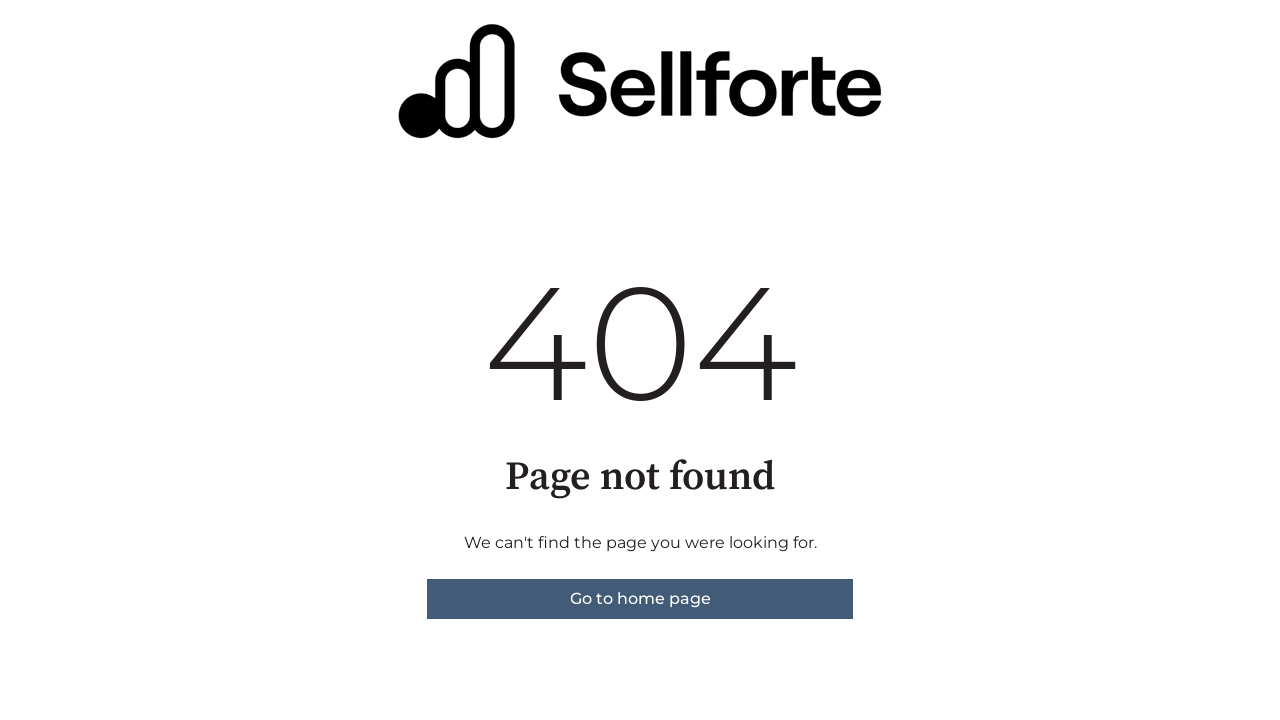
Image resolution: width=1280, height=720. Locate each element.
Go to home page (640, 598)
